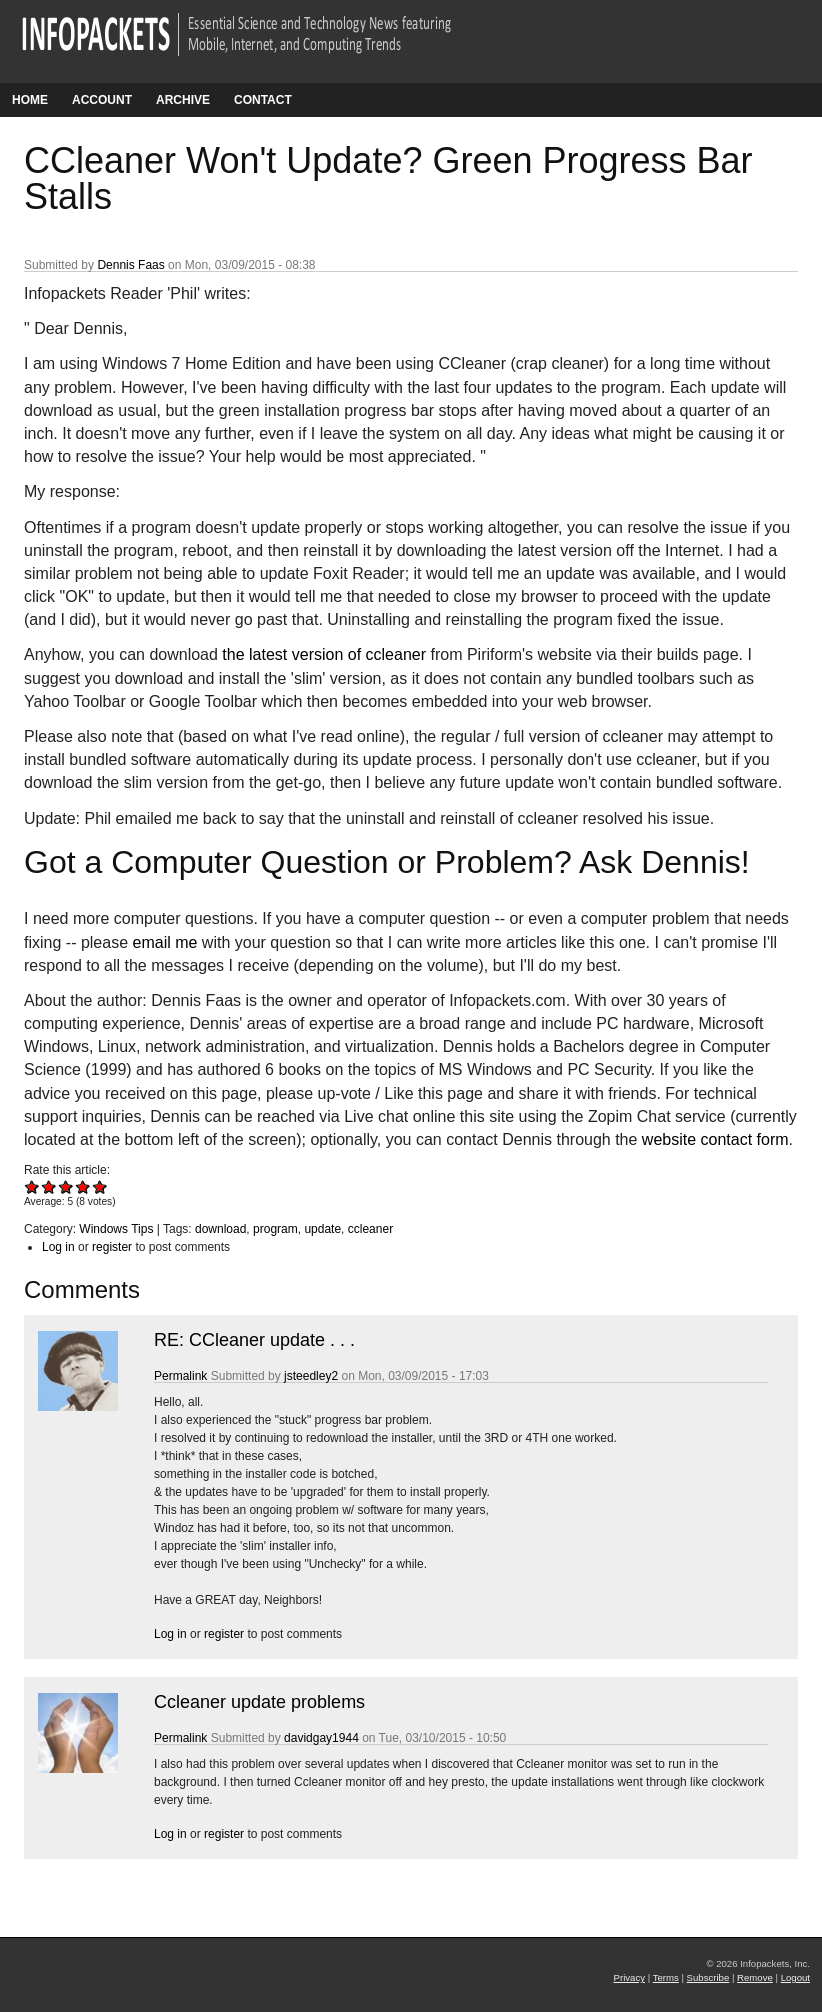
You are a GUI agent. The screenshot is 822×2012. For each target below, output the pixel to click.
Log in (58, 1247)
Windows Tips (116, 1229)
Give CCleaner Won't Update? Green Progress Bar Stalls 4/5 (83, 1186)
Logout (795, 1977)
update (322, 1229)
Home (30, 100)
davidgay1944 (321, 1738)
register (112, 1247)
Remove (755, 1977)
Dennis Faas (130, 265)
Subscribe (708, 1977)
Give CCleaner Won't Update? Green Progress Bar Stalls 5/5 (100, 1186)
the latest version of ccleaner (324, 654)
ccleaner (370, 1229)
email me (165, 942)
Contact (263, 100)
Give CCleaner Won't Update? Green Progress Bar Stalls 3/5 (66, 1186)
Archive (183, 100)
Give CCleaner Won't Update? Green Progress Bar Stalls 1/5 (32, 1186)
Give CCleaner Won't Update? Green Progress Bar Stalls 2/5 (49, 1186)
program (275, 1229)
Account (102, 100)
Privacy (629, 1977)
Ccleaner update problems (259, 1702)
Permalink (180, 1376)
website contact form (715, 1139)
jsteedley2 (311, 1376)
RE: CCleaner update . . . (254, 1340)
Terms (666, 1977)
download (220, 1229)
